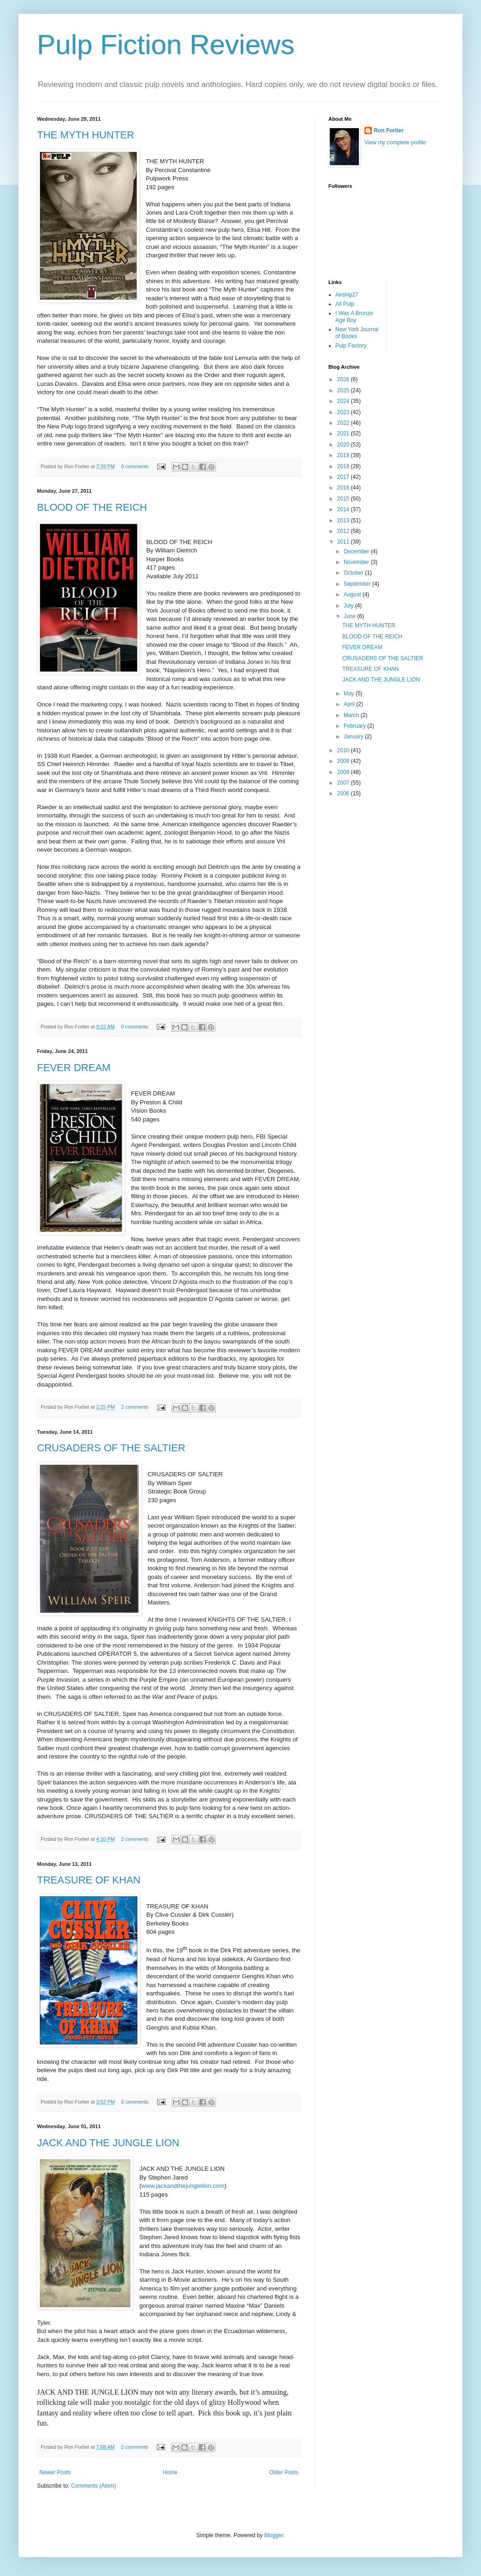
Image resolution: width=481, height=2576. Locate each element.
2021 (344, 433)
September (358, 584)
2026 (344, 379)
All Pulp (344, 304)
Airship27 (346, 294)
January (354, 736)
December (357, 551)
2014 (344, 509)
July (349, 605)
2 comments (134, 1407)
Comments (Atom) (93, 2486)
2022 (344, 423)
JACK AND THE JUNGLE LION (108, 2143)
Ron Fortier (389, 130)
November (357, 562)
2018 (344, 466)
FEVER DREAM (74, 1067)
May (350, 693)
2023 (344, 412)
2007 (344, 783)
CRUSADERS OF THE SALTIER (111, 1448)
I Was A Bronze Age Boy (354, 316)
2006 (344, 793)
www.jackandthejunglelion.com (183, 2185)
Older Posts (283, 2472)
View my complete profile (395, 142)
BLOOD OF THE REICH (92, 507)
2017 (344, 477)
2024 (344, 401)
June (350, 616)
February (355, 726)
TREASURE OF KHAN (89, 1880)
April (350, 704)
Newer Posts (55, 2472)
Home (170, 2472)
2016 (344, 487)
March (352, 715)
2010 (344, 750)
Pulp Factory (350, 345)
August (353, 594)
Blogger (273, 2535)
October (354, 573)
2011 (344, 542)
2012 (344, 531)
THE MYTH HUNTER (85, 135)
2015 (344, 498)
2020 (344, 444)
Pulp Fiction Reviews (166, 44)
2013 (344, 520)
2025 (344, 390)
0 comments (134, 466)
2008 (344, 772)
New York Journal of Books (356, 332)
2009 (344, 761)
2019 (344, 455)
